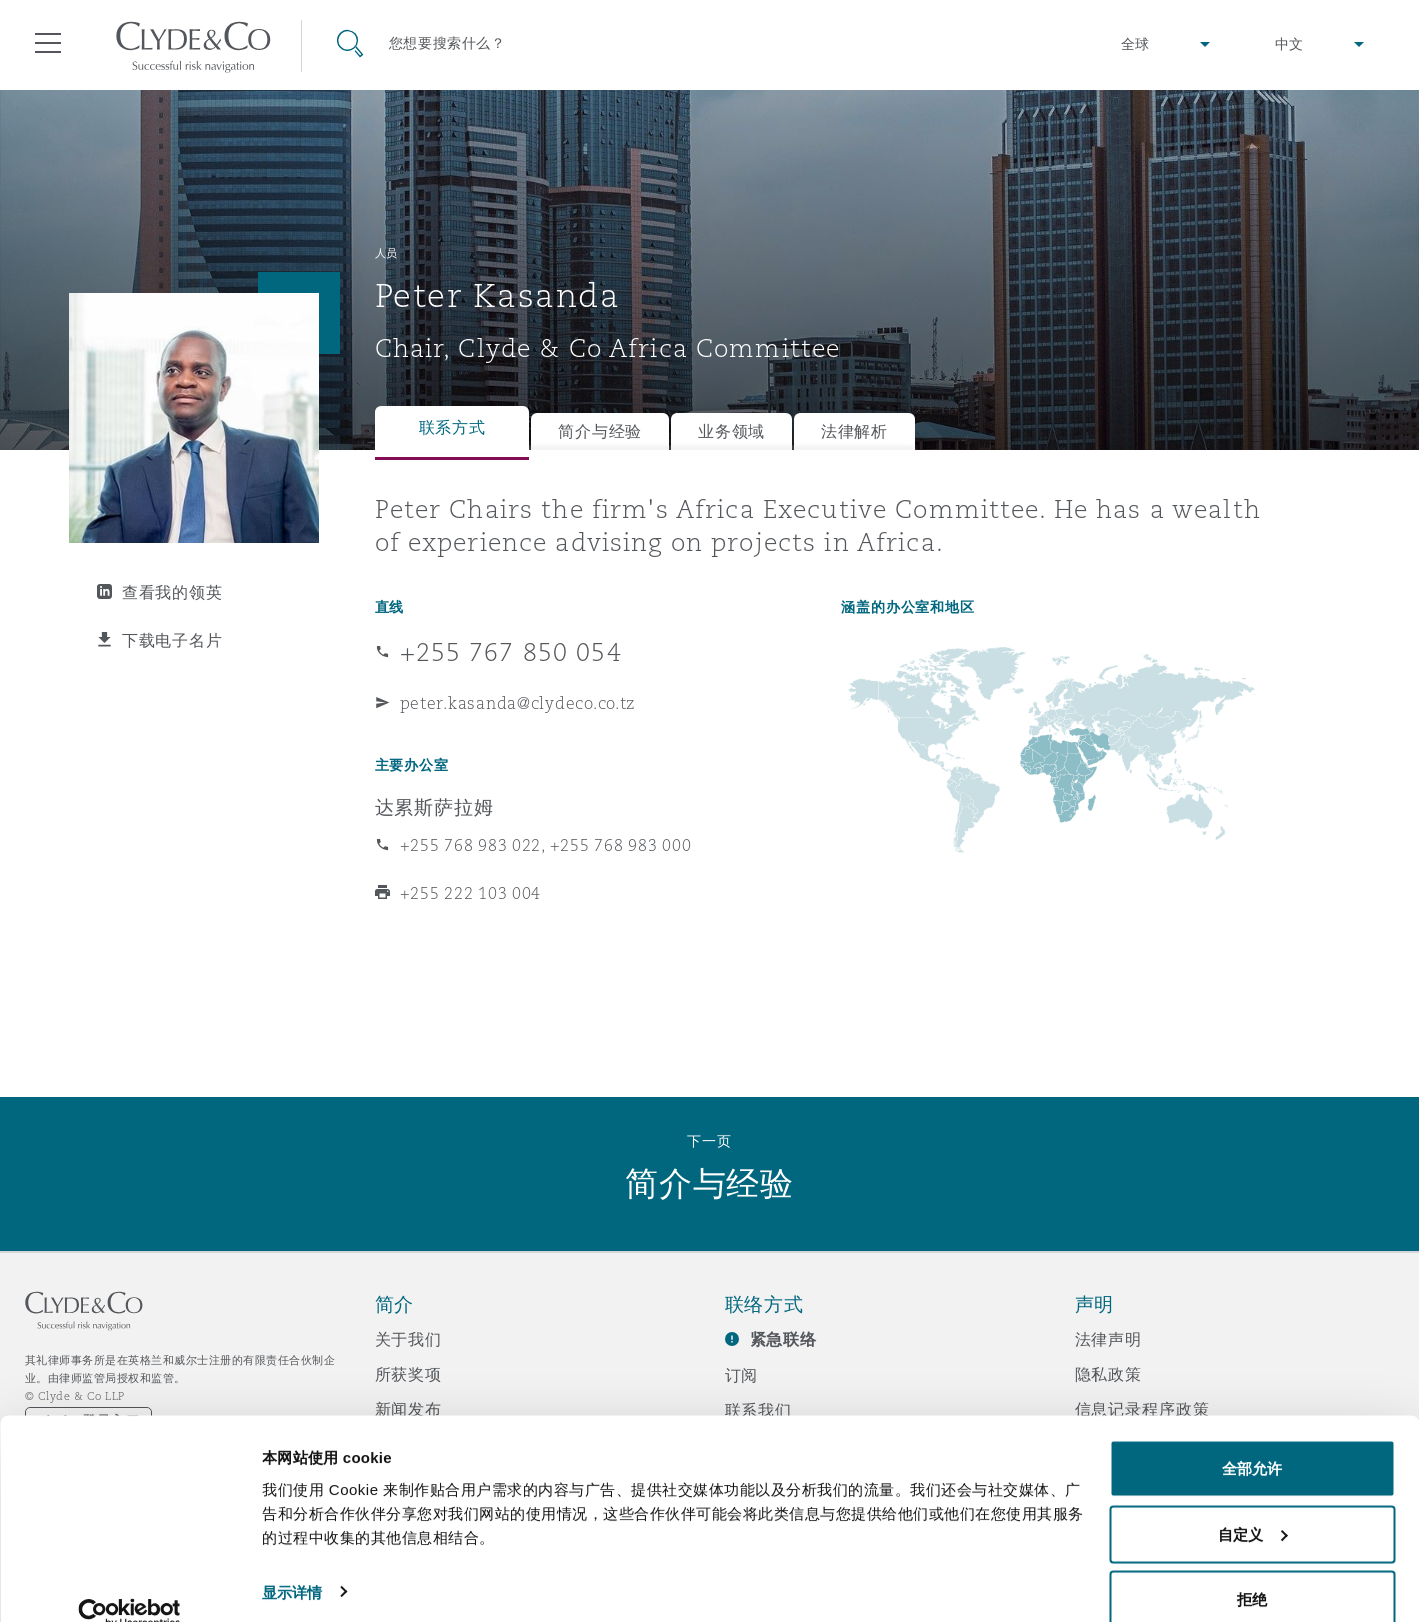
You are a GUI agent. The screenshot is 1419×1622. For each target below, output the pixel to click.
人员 (386, 253)
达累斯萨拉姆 (434, 807)
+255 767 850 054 (511, 652)
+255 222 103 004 (471, 893)
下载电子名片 (172, 640)
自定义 (1252, 1503)
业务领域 (731, 431)
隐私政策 (1108, 1374)
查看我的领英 (172, 592)
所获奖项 (408, 1374)
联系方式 (452, 427)
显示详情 (292, 1560)
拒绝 (1252, 1568)
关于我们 (408, 1339)
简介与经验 (600, 431)
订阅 (742, 1375)
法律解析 (854, 431)
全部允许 (1252, 1437)
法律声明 (1108, 1339)
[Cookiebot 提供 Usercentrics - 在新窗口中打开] (129, 1583)
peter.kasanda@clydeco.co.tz (518, 703)
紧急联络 (783, 1339)
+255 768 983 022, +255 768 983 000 (546, 845)
